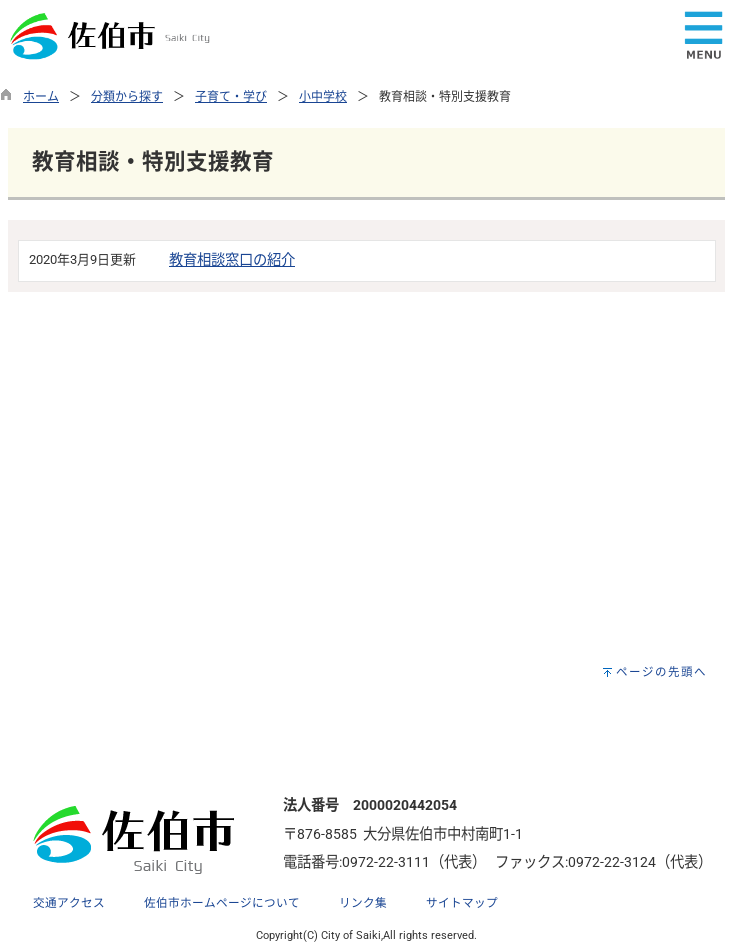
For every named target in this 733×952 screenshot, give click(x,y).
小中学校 (323, 97)
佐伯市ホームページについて (222, 903)
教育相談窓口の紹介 (232, 260)
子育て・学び (231, 97)
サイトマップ (462, 903)
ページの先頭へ (661, 672)
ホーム (41, 97)
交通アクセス (69, 903)
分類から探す (127, 97)
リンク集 (363, 903)
